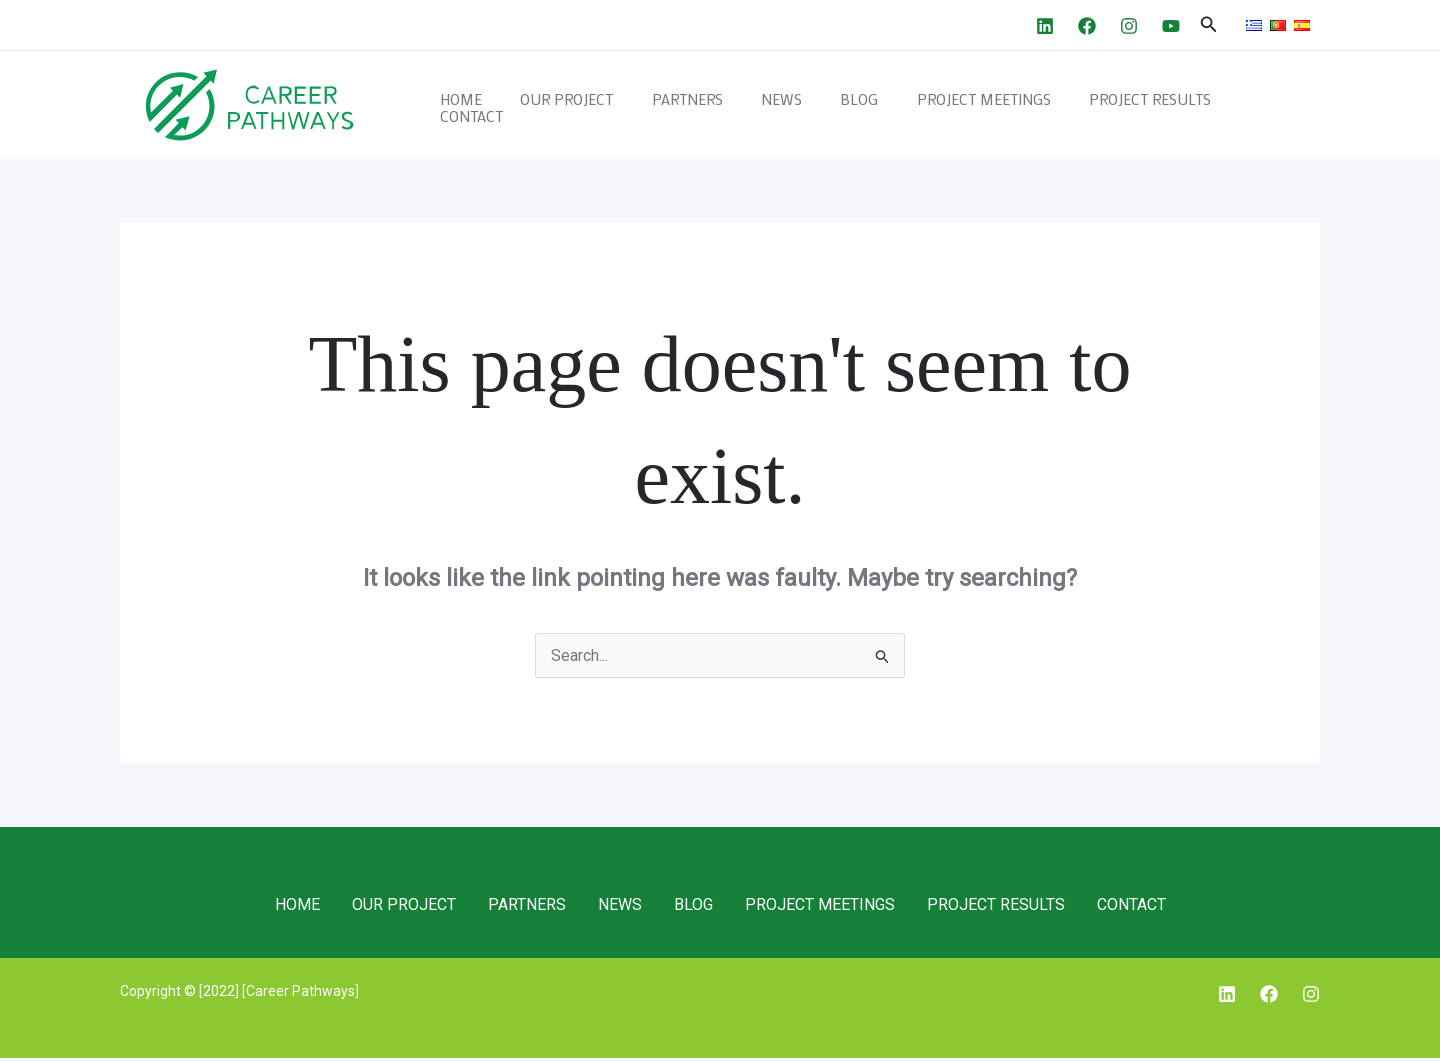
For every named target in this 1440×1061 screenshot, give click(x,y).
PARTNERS (721, 105)
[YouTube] (1171, 26)
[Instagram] (1129, 26)
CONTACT (1273, 105)
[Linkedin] (1045, 26)
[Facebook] (1087, 26)
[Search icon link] (1209, 24)
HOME (512, 105)
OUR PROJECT (609, 105)
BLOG (877, 105)
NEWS (807, 105)
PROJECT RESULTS (1151, 105)
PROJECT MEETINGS (993, 105)
